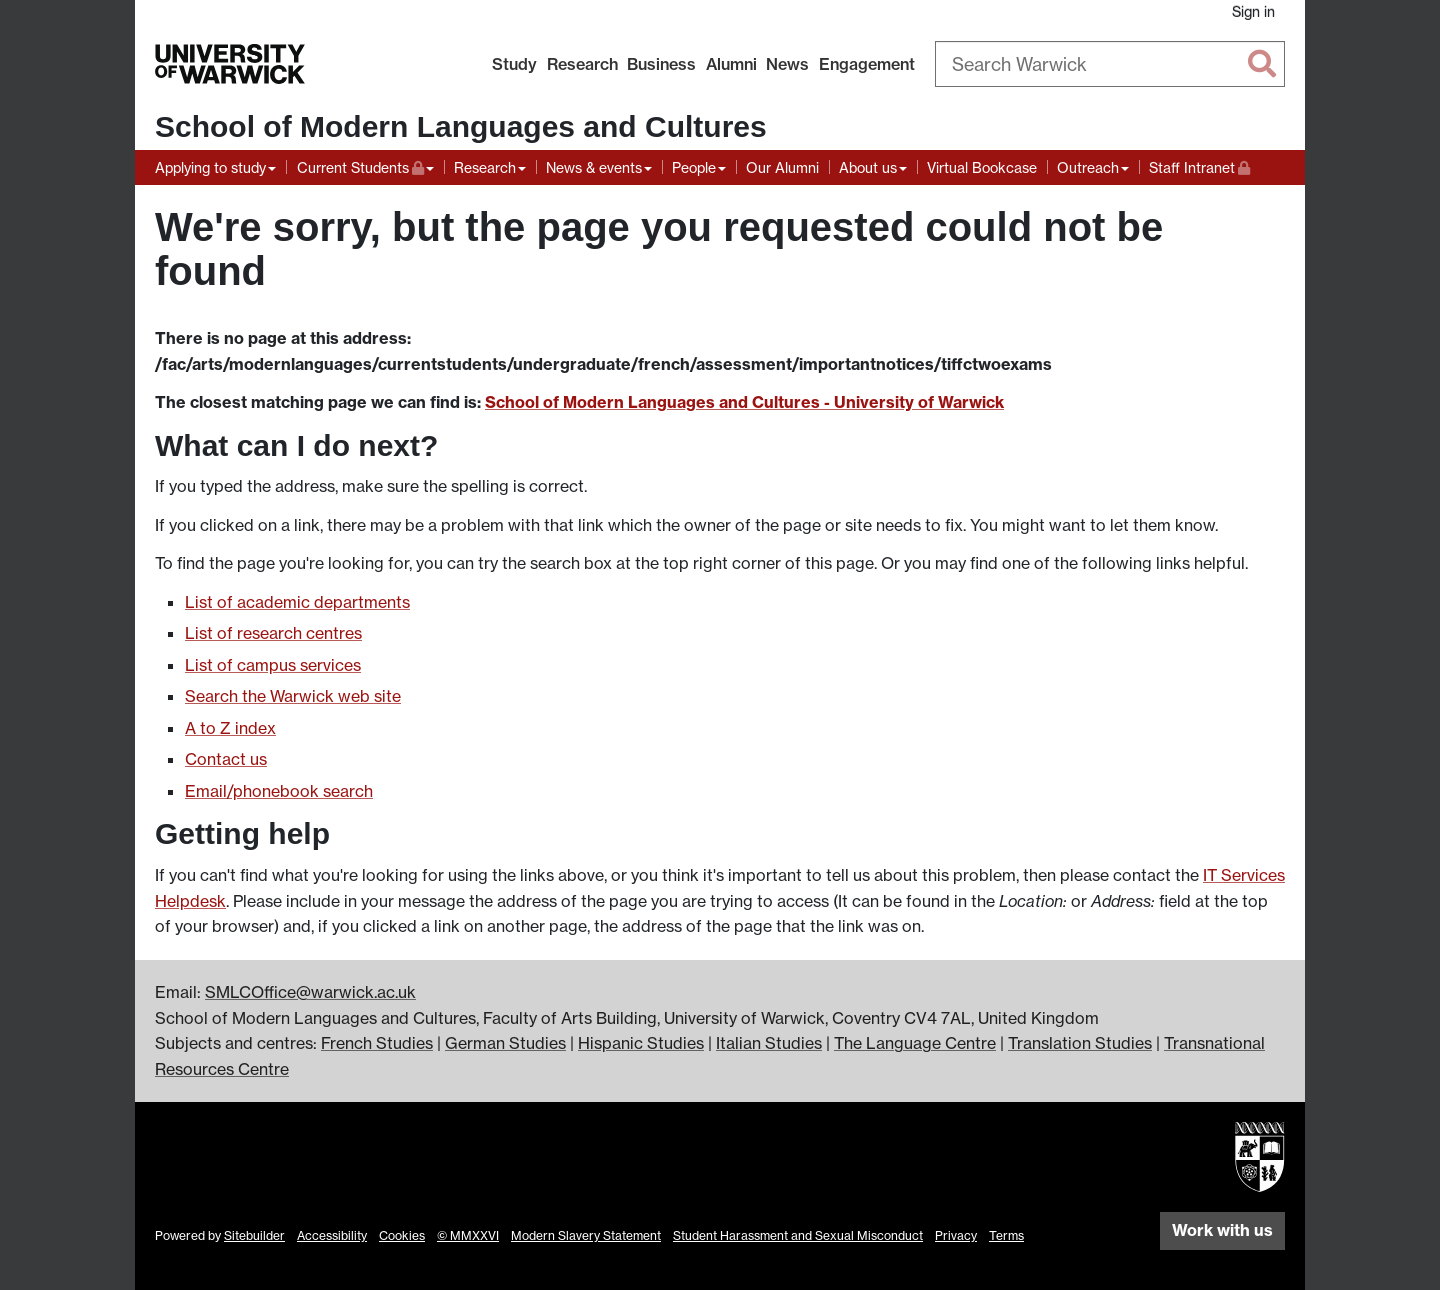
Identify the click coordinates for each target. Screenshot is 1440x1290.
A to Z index (230, 728)
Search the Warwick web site (293, 696)
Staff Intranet (1199, 165)
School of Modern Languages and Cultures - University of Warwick (744, 402)
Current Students (365, 165)
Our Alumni (782, 167)
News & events (594, 167)
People (694, 167)
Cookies (402, 1235)
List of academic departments (297, 602)
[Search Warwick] (1110, 64)
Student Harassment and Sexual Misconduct (798, 1235)
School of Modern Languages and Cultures (461, 126)
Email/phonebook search (279, 791)
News (787, 64)
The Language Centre (915, 1043)
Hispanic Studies (641, 1043)
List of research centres (273, 633)
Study (514, 64)
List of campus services (273, 665)
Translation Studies (1080, 1043)
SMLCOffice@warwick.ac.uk (310, 992)
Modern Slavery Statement (586, 1235)
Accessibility (332, 1235)
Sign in (1253, 11)
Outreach (1088, 167)
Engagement (867, 64)
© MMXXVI (468, 1235)
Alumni (731, 64)
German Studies (505, 1043)
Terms (1006, 1235)
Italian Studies (769, 1043)
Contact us (226, 759)
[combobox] (1110, 64)
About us (868, 167)
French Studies (377, 1043)
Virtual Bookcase (982, 167)
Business (661, 64)
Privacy (956, 1235)
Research (582, 64)
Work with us (1222, 1230)
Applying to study (210, 167)
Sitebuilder (254, 1235)
